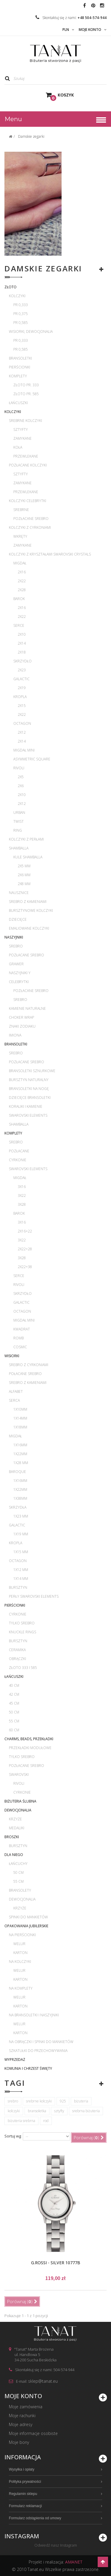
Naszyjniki (13, 937)
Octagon (22, 723)
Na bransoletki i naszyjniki (34, 2015)
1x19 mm (20, 1534)
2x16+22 (25, 1231)
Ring (17, 830)
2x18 (22, 652)
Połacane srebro (25, 1373)
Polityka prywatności (25, 2482)
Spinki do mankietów (28, 1917)
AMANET (74, 2562)
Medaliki (16, 1827)
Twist (18, 821)
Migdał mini (24, 750)
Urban (19, 812)
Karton (20, 1952)
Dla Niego (13, 1854)
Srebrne (21, 509)
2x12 (22, 732)
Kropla (20, 696)
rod (46, 2120)
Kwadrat (21, 1329)
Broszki (11, 1836)
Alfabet (16, 1391)
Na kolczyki (20, 1961)
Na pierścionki (22, 1934)
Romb (18, 1338)
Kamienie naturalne (27, 1008)
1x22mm (20, 1453)
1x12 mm (20, 1569)
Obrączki (17, 1658)
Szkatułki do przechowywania (38, 2050)
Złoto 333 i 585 (23, 1667)
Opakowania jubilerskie (26, 1925)
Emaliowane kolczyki (29, 928)
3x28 (22, 1204)
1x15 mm (20, 1551)
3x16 (22, 1186)
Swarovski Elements (28, 1115)
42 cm (14, 1694)
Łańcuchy (18, 1863)
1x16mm (20, 1444)
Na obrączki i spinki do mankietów (41, 2041)
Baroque (17, 1471)
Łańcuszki (18, 402)
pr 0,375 (20, 313)
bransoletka (37, 2110)
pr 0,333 (20, 304)
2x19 (22, 687)
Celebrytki (19, 981)
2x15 (22, 705)
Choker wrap (21, 1017)
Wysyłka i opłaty (21, 2469)
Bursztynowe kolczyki (31, 910)
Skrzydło (22, 661)
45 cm (14, 1703)
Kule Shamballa (27, 857)
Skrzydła (17, 1507)
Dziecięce (18, 919)
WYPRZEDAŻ (14, 2059)
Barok (19, 598)
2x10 (22, 634)
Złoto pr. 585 (26, 393)
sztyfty (59, 2110)
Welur (19, 1943)
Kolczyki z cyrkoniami (30, 527)
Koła (17, 447)
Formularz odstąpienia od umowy (35, 2518)
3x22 (22, 1195)
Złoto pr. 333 (26, 384)
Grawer (16, 963)
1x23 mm (20, 1516)
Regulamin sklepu (23, 2494)
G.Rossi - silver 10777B (55, 2262)
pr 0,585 (20, 322)
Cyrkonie (17, 1159)
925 (63, 2101)
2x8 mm (24, 883)
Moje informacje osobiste (33, 2433)
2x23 (22, 670)
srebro (13, 2101)
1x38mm (20, 1498)
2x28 (22, 589)
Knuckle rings (22, 1631)
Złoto (10, 286)
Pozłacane (19, 1150)
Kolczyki (17, 295)
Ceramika (17, 1649)
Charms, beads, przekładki (28, 1738)
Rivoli (18, 767)
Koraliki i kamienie (25, 1106)
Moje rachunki (22, 2415)
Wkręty (20, 536)
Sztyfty (20, 429)
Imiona (15, 1035)
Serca (14, 1400)
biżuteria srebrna (21, 2120)
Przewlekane (25, 456)
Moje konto (23, 2396)
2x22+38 (25, 1266)
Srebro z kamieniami (27, 901)
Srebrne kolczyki (25, 420)
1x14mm (20, 1418)
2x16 (22, 572)
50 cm (14, 1712)
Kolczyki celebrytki (27, 500)
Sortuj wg (12, 2136)
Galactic (21, 678)
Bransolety (20, 1890)
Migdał (19, 563)
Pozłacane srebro (31, 518)
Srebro (16, 946)
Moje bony (19, 2442)
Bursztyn (18, 1587)
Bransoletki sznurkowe (32, 1070)
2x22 (22, 580)
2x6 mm (24, 874)
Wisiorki (11, 1355)
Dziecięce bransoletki (30, 1097)
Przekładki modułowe (30, 1747)
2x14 (22, 643)
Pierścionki (19, 367)
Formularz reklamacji (25, 2506)
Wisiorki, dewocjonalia (31, 331)
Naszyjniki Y (19, 972)
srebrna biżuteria (86, 2110)
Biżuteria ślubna (20, 1801)
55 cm (14, 1721)
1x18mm (20, 1427)
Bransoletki (20, 358)
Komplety (18, 376)
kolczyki (14, 2110)
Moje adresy (20, 2424)
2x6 (21, 785)
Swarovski (19, 1774)
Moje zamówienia (25, 2406)
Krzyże (15, 1819)
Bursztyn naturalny (29, 1079)
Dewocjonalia (17, 1810)
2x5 (21, 776)
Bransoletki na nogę (29, 1088)
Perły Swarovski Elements (34, 1596)
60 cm (14, 1729)
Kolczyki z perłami (26, 839)
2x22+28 (25, 1248)
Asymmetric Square (31, 759)
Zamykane (22, 438)
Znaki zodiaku (22, 1026)
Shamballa (18, 848)
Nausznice (19, 892)
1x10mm (20, 1409)
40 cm (14, 1685)
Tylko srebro (22, 1623)
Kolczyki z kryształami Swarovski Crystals (50, 554)
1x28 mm (20, 1462)
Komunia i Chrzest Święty (28, 2068)
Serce (18, 625)
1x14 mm (20, 1578)
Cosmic (20, 1346)
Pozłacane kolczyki (28, 465)
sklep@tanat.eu (43, 2381)
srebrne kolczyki (39, 2101)
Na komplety (21, 1988)
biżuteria (81, 2101)
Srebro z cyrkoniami (28, 1364)
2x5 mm (24, 865)
